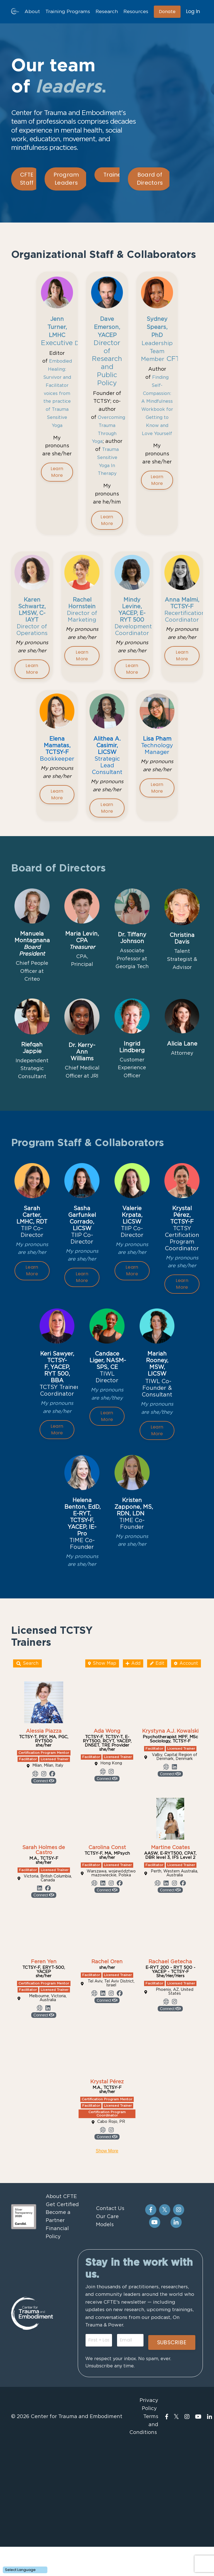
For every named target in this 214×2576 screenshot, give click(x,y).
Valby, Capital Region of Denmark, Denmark (174, 1845)
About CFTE (60, 2284)
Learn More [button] (57, 492)
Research (104, 11)
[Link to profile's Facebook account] (52, 1861)
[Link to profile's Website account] (35, 1861)
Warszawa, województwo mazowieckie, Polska (111, 1961)
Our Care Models (105, 2308)
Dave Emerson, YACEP (109, 323)
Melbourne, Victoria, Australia (48, 2086)
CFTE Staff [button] (26, 179)
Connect (43, 1868)
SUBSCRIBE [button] (170, 2439)
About (28, 11)
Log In (193, 11)
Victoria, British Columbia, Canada (48, 1966)
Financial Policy (56, 2320)
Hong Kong (111, 1851)
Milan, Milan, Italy (47, 1853)
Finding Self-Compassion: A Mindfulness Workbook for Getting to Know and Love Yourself (161, 414)
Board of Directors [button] (150, 179)
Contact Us (108, 2296)
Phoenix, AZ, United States (174, 2079)
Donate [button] (167, 11)
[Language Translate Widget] (25, 2570)
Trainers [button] (115, 175)
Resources (135, 11)
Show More (107, 2238)
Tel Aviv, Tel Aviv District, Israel (111, 2071)
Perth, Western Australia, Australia (174, 1961)
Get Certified (61, 2292)
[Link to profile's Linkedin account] (174, 1854)
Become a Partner (57, 2304)
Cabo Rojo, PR (111, 2209)
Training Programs (64, 11)
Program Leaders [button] (66, 179)
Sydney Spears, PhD (157, 323)
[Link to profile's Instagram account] (44, 1861)
